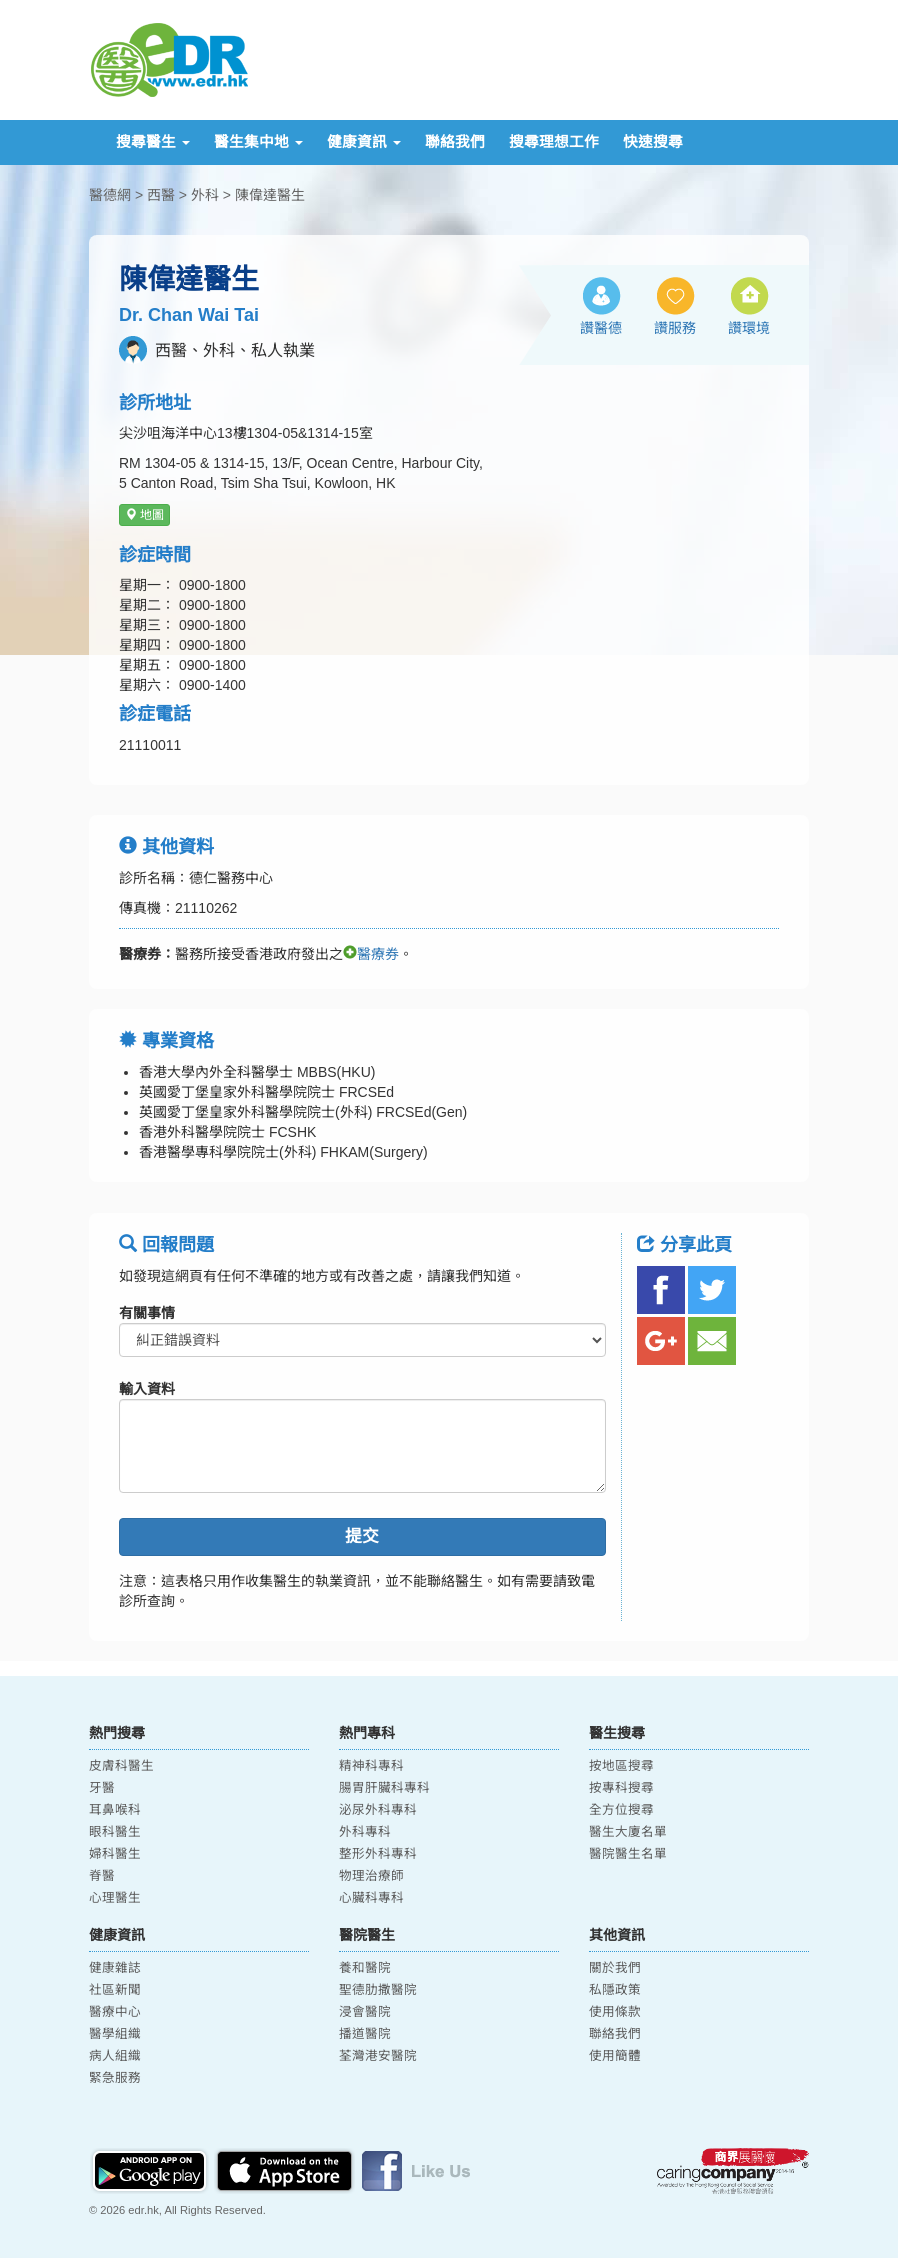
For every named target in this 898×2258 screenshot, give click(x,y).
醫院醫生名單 (628, 1854)
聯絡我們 (455, 142)
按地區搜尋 (621, 1766)
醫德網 (110, 195)
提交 (362, 1536)
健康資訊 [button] (364, 142)
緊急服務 (115, 2078)
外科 (205, 195)
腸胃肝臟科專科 (384, 1788)
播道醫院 (365, 2034)
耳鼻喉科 (115, 1810)
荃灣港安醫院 (378, 2056)
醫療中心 (115, 2012)
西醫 (161, 195)
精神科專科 (371, 1766)
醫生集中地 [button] (258, 142)
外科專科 (365, 1832)
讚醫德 (601, 328)
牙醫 (102, 1788)
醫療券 (371, 954)
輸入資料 (147, 1389)
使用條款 (615, 2012)
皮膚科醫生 (121, 1766)
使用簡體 (615, 2056)
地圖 (144, 515)
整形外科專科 (378, 1854)
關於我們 (615, 1968)
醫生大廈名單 (628, 1832)
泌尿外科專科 (378, 1810)
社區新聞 (115, 1990)
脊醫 (102, 1876)
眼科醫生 (115, 1832)
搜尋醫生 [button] (153, 142)
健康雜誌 (115, 1968)
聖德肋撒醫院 (378, 1990)
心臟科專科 (371, 1898)
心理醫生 (115, 1898)
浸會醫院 (365, 2012)
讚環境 (749, 328)
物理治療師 (371, 1876)
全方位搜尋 (621, 1810)
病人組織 (115, 2056)
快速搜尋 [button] (653, 142)
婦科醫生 (115, 1854)
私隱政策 (615, 1990)
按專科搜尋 (621, 1788)
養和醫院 (365, 1968)
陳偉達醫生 (270, 195)
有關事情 (147, 1313)
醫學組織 (115, 2034)
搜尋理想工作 (554, 142)
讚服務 (675, 328)
